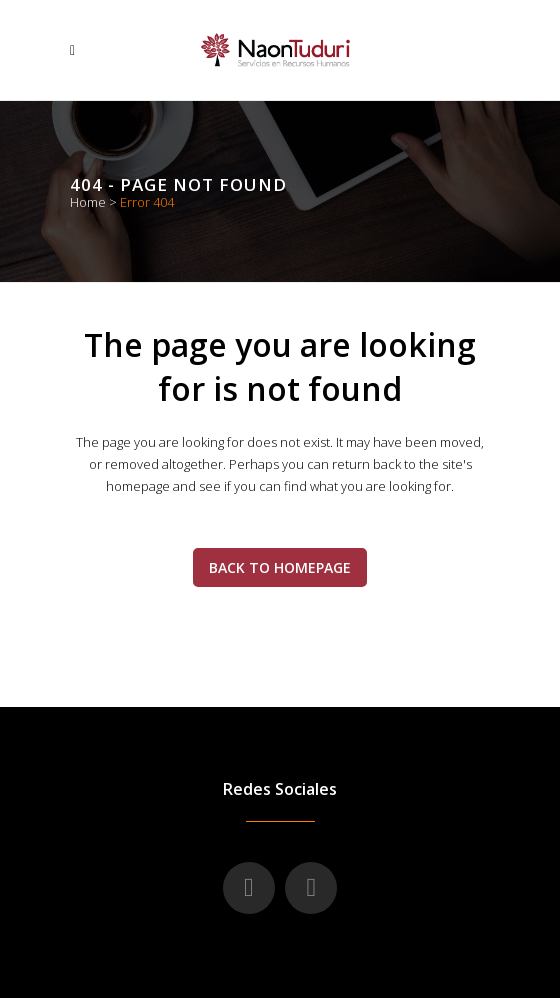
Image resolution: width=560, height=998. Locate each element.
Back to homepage (280, 567)
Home (88, 202)
